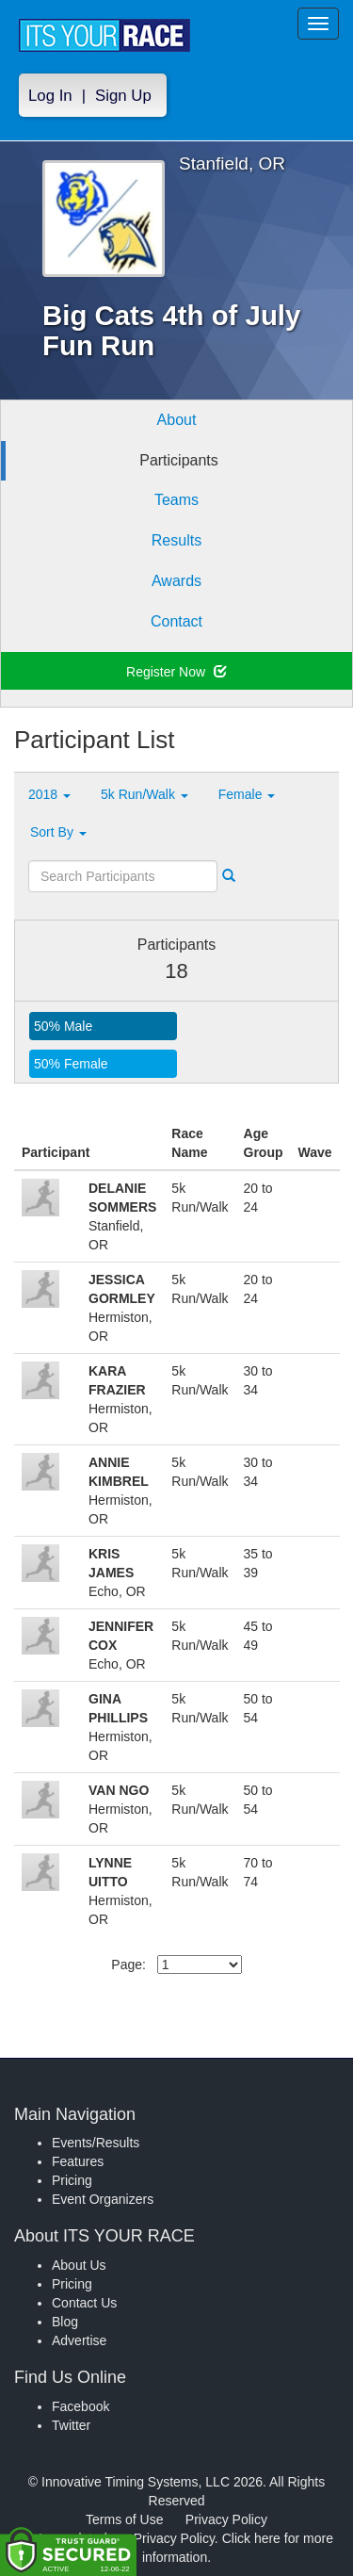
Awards (176, 581)
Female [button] (247, 794)
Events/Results (95, 2142)
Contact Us (84, 2302)
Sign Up (123, 96)
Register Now (176, 671)
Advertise (79, 2340)
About (177, 420)
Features (78, 2161)
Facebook (80, 2406)
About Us (79, 2265)
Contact (176, 621)
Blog (65, 2321)
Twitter (71, 2425)
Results (176, 540)
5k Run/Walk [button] (144, 794)
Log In (50, 96)
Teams (176, 500)
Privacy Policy (226, 2519)
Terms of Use (124, 2519)
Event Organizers (102, 2199)
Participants (178, 460)
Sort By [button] (58, 832)
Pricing (72, 2180)
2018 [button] (49, 794)
